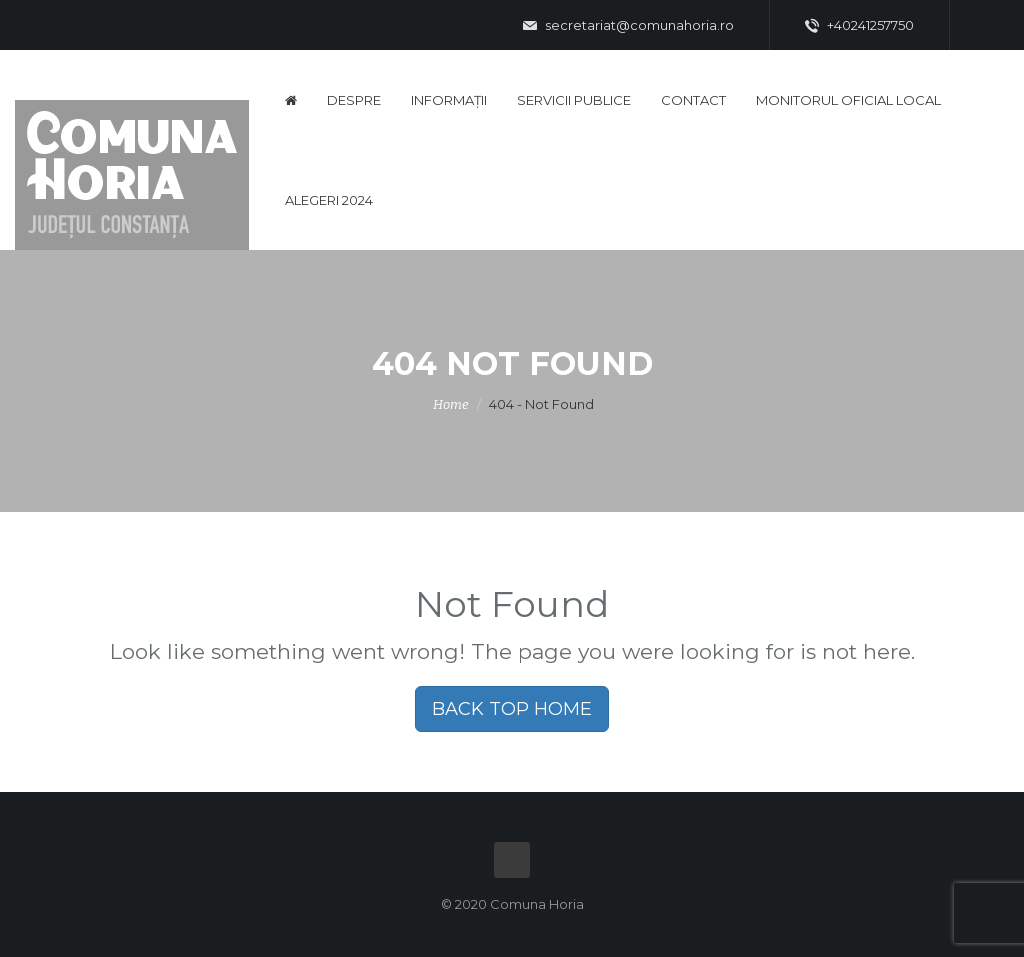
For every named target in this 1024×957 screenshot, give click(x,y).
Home (451, 404)
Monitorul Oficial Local (848, 100)
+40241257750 (859, 26)
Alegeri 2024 (329, 200)
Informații (449, 100)
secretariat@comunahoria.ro (628, 26)
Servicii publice (574, 100)
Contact (693, 100)
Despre (354, 100)
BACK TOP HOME (512, 709)
